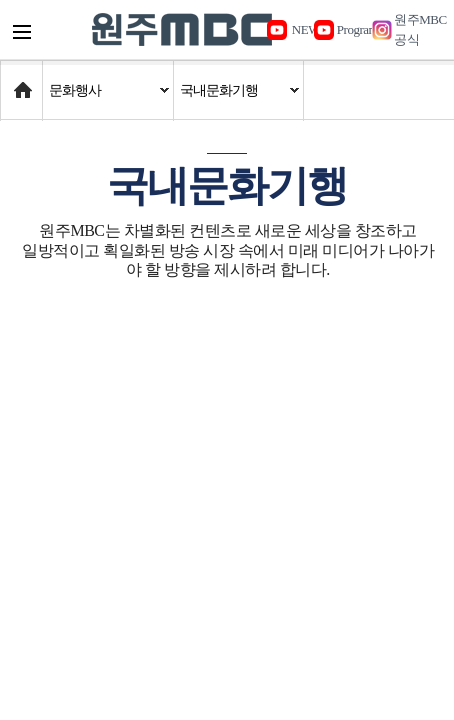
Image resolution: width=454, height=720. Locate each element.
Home (19, 80)
